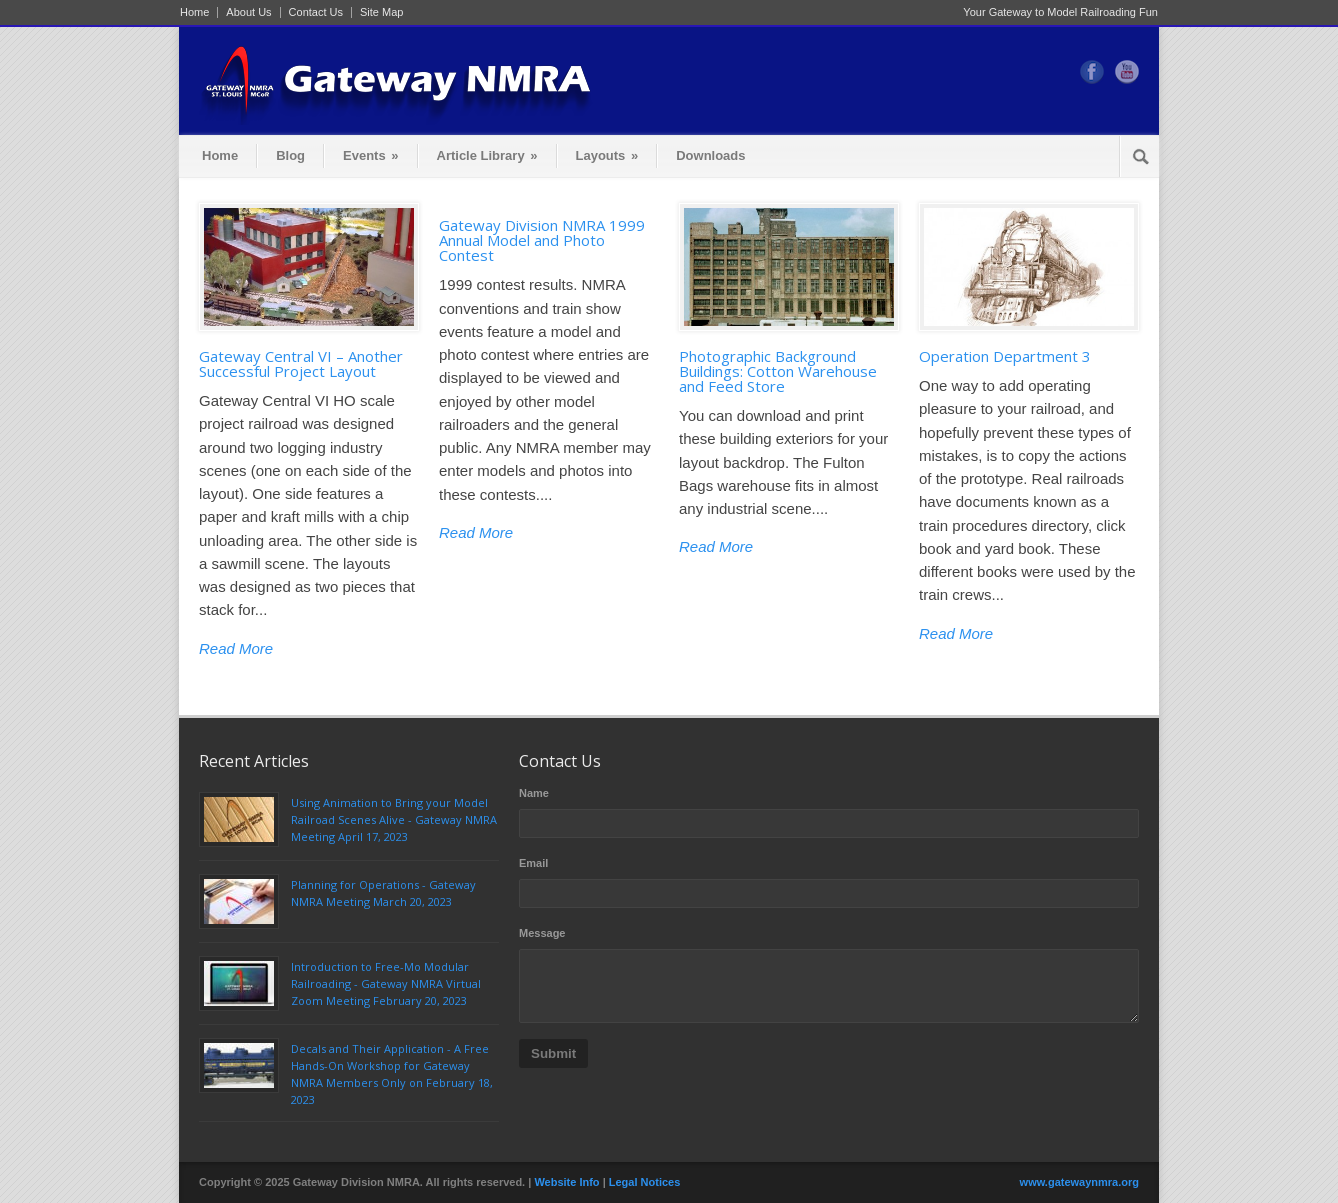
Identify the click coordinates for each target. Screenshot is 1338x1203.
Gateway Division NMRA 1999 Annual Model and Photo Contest (542, 240)
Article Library (487, 155)
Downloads (710, 155)
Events (370, 155)
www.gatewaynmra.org (1079, 1182)
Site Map (381, 12)
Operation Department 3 (1005, 356)
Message (542, 933)
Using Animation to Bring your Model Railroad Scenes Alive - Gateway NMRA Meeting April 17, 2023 (394, 819)
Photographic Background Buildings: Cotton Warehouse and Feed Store (778, 371)
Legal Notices (645, 1182)
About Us (248, 12)
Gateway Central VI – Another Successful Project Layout (301, 363)
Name (534, 793)
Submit (553, 1053)
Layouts (607, 155)
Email (533, 863)
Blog (290, 155)
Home (194, 12)
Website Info (566, 1182)
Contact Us (316, 12)
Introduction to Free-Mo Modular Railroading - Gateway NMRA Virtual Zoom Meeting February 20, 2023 (386, 983)
